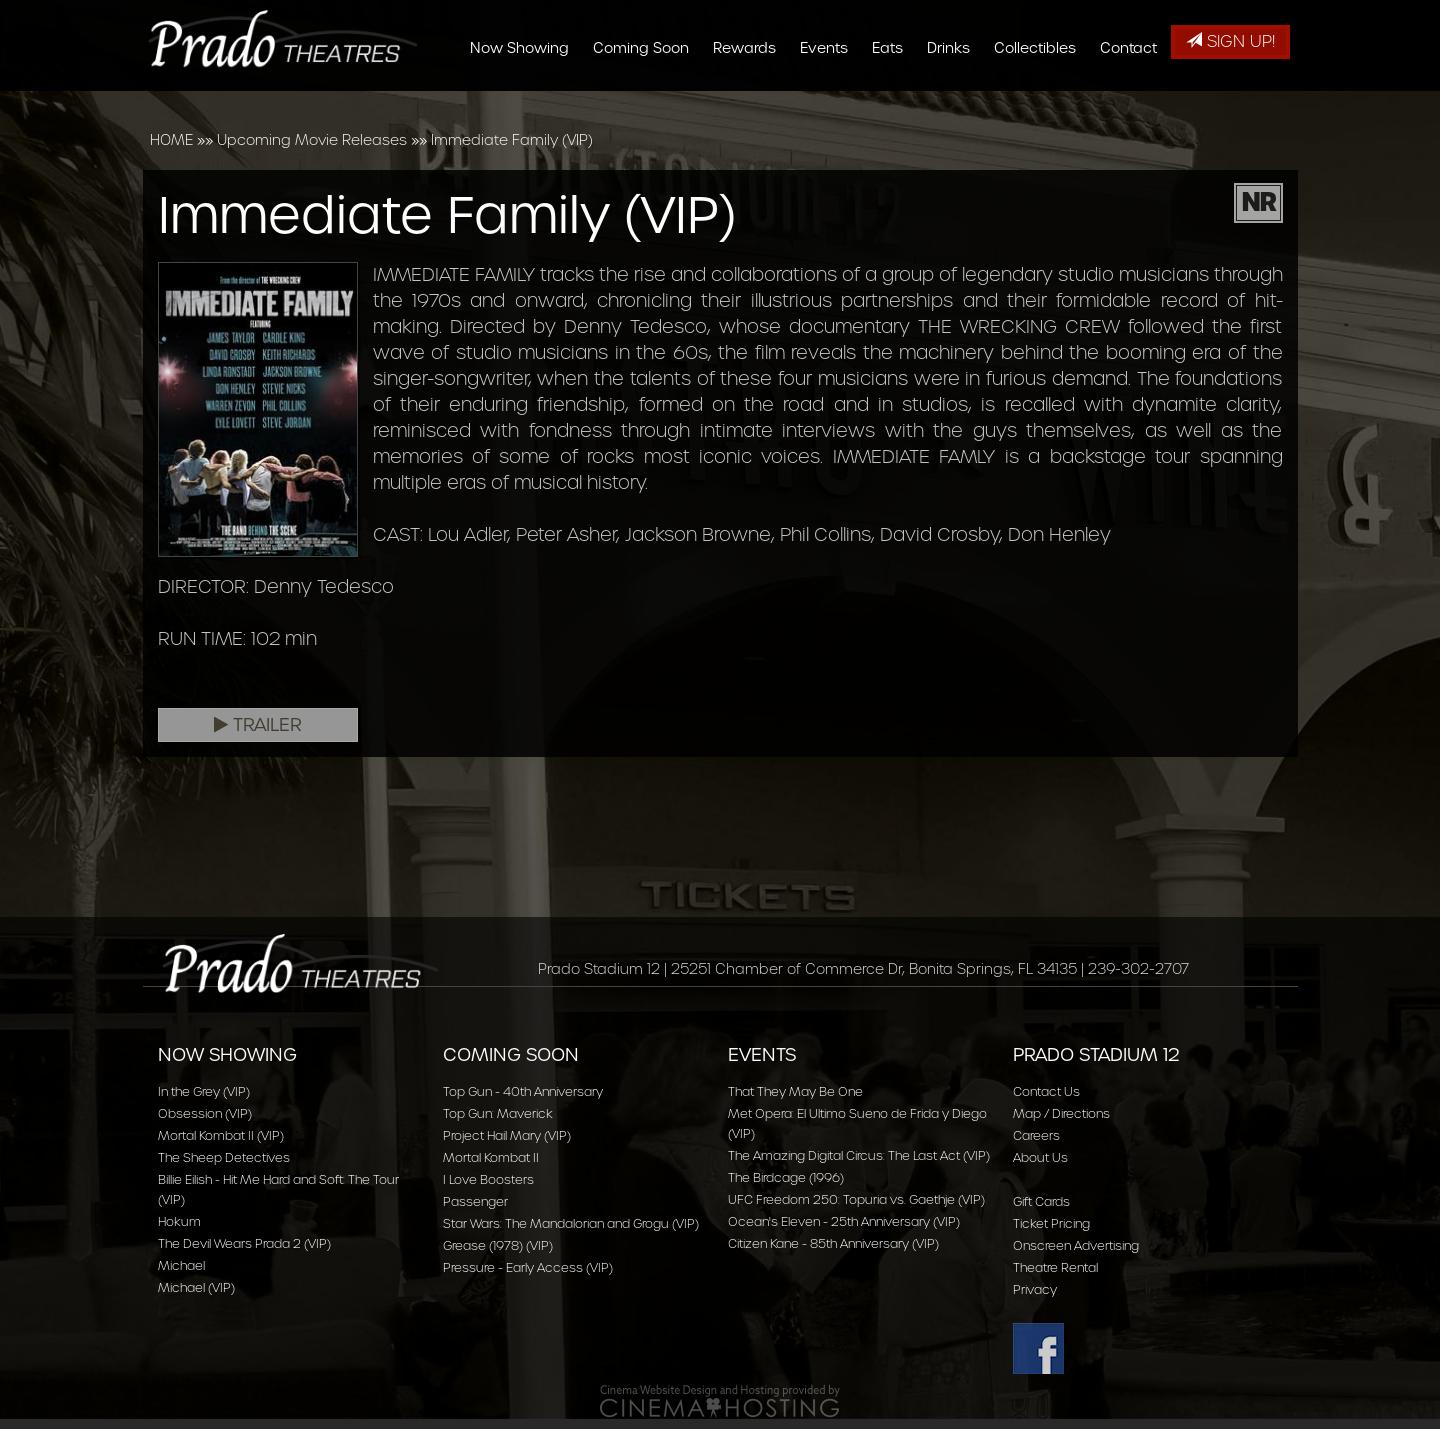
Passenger (475, 1201)
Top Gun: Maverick (498, 1113)
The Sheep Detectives (224, 1157)
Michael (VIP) (196, 1287)
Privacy (1035, 1289)
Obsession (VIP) (205, 1113)
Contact (1133, 102)
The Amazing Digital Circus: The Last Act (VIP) (859, 1155)
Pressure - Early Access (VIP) (528, 1267)
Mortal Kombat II (491, 1157)
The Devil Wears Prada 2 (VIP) (244, 1243)
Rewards (749, 102)
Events (829, 102)
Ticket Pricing (1051, 1223)
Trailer (258, 725)
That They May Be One (795, 1091)
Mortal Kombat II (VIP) (221, 1135)
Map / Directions (1061, 1113)
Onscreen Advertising (1076, 1245)
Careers (1036, 1135)
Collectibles (1040, 102)
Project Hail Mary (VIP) (507, 1135)
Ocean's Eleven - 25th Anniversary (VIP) (844, 1221)
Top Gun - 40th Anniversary (523, 1091)
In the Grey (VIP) (204, 1091)
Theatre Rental (1055, 1267)
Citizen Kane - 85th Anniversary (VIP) (833, 1243)
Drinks (953, 102)
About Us (1040, 1157)
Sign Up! (1230, 41)
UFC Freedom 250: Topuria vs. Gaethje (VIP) (856, 1199)
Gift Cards (1041, 1201)
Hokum (179, 1221)
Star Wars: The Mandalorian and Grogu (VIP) (571, 1223)
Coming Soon (646, 102)
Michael (181, 1265)
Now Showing (524, 102)
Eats (892, 102)
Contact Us (1046, 1091)
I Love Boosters (488, 1179)
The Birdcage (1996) (786, 1177)
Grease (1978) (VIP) (498, 1245)
